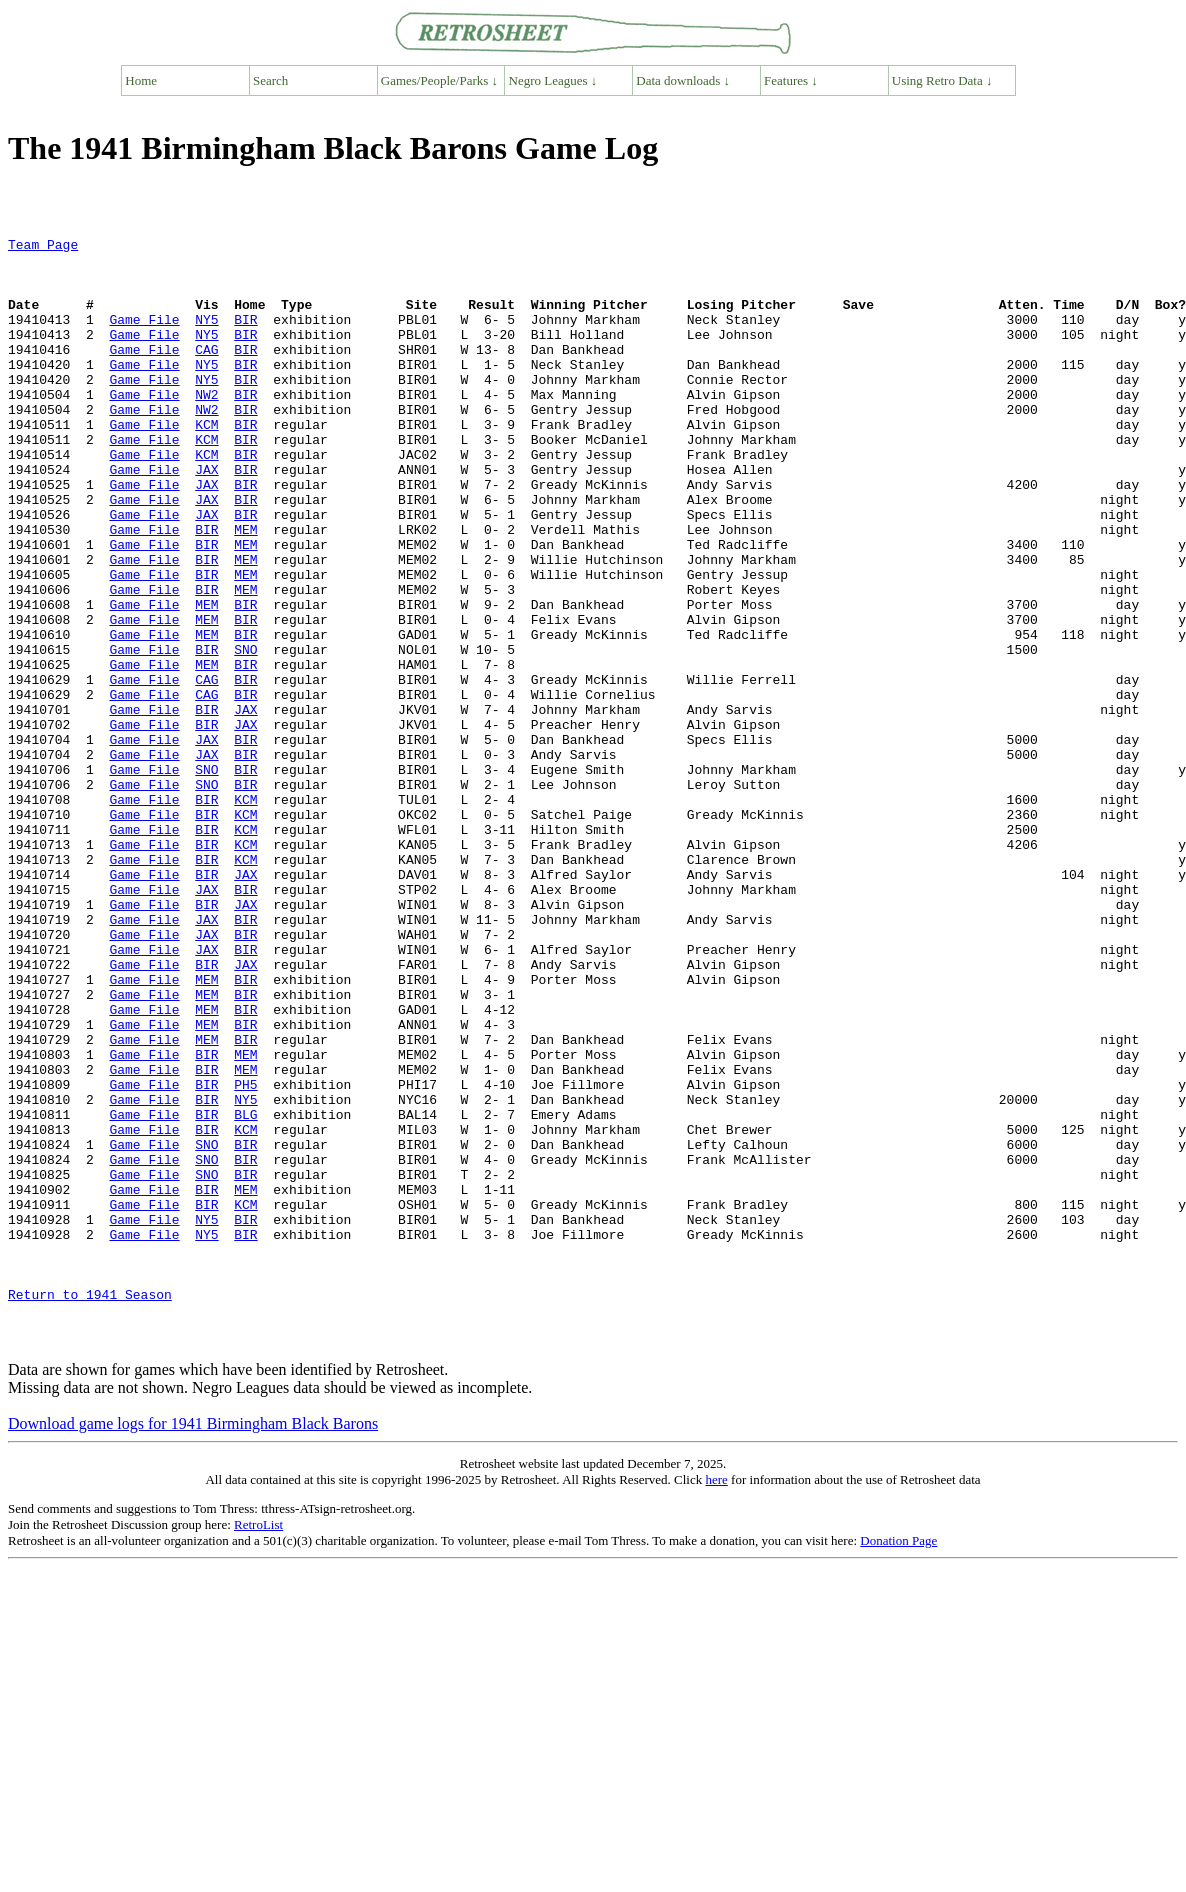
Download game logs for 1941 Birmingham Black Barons (193, 1645)
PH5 (245, 1255)
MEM (245, 589)
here (716, 1701)
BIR (245, 337)
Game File (144, 337)
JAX (206, 517)
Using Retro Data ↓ (942, 80)
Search (270, 80)
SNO (245, 733)
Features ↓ (791, 80)
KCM (206, 463)
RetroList (258, 1746)
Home (141, 80)
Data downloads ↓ (683, 80)
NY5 (206, 337)
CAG (206, 373)
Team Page (43, 247)
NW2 (206, 427)
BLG (245, 1291)
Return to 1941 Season (90, 1507)
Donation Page (898, 1762)
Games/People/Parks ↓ (439, 80)
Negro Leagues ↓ (553, 80)
